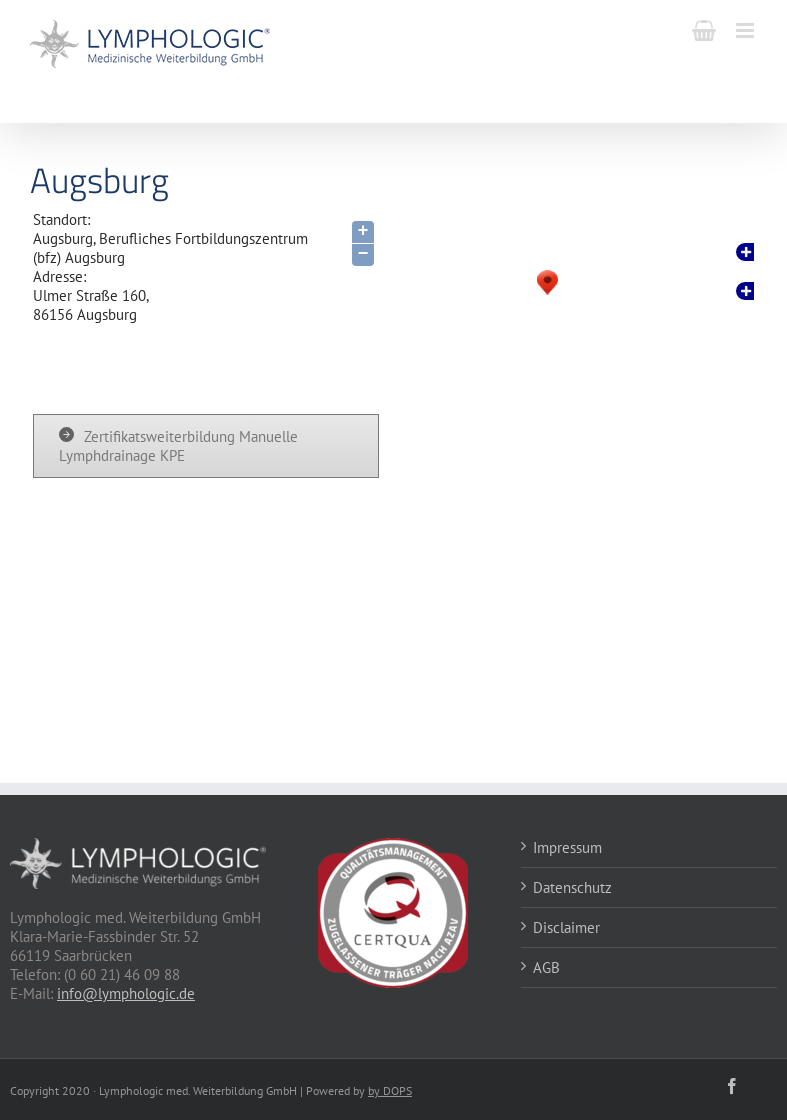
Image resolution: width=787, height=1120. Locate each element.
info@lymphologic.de (126, 993)
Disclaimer (566, 927)
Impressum (567, 847)
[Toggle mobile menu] (746, 30)
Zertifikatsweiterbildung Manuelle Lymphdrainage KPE (178, 446)
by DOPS (390, 1090)
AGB (546, 967)
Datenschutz (572, 887)
